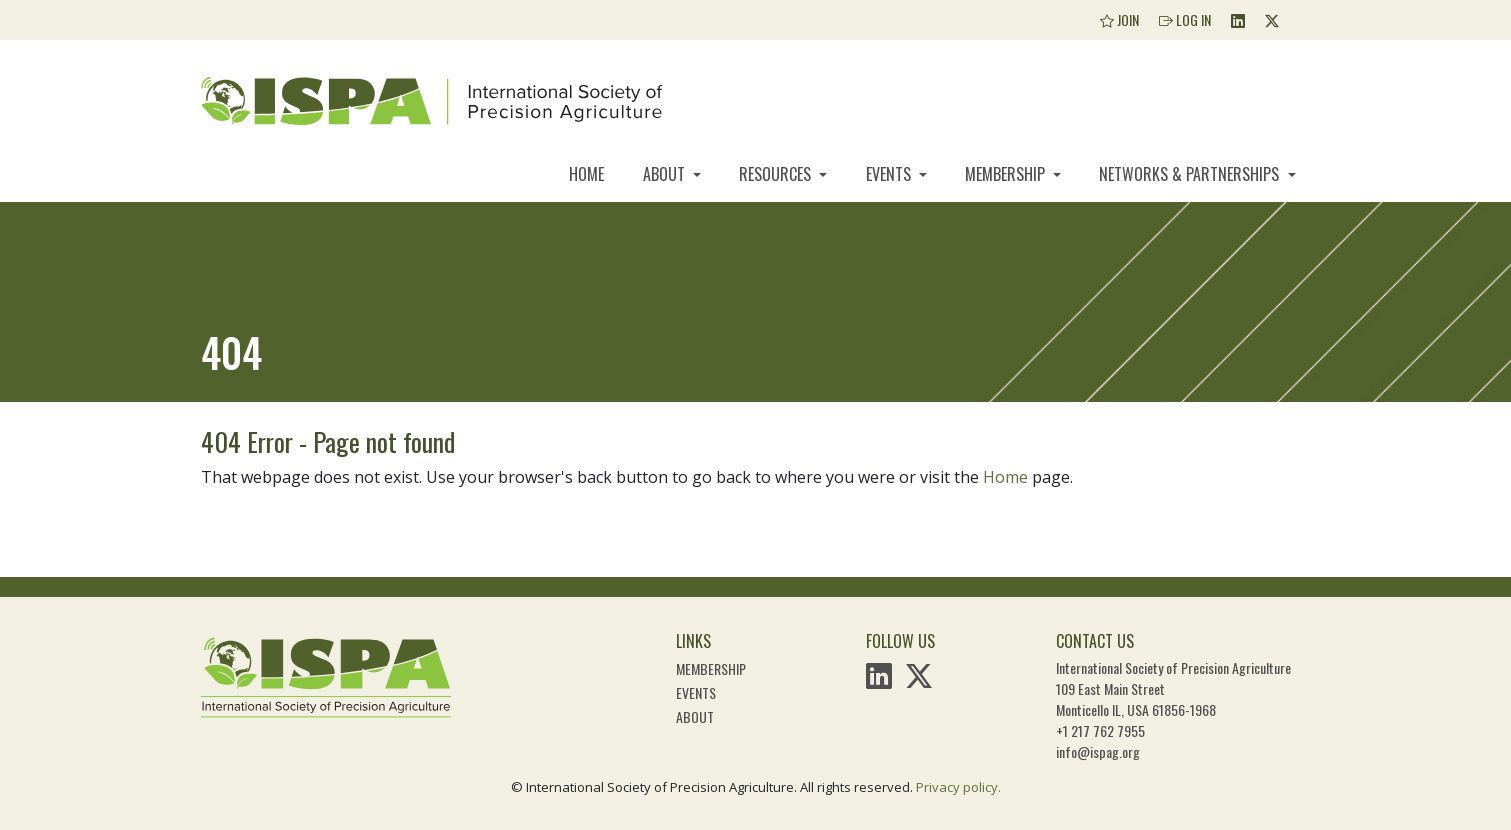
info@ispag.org (1098, 751)
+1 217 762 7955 (1100, 730)
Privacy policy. (958, 787)
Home (586, 174)
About (666, 174)
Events (890, 174)
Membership (1007, 174)
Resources (777, 174)
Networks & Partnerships (1191, 174)
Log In (1185, 19)
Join (1119, 19)
